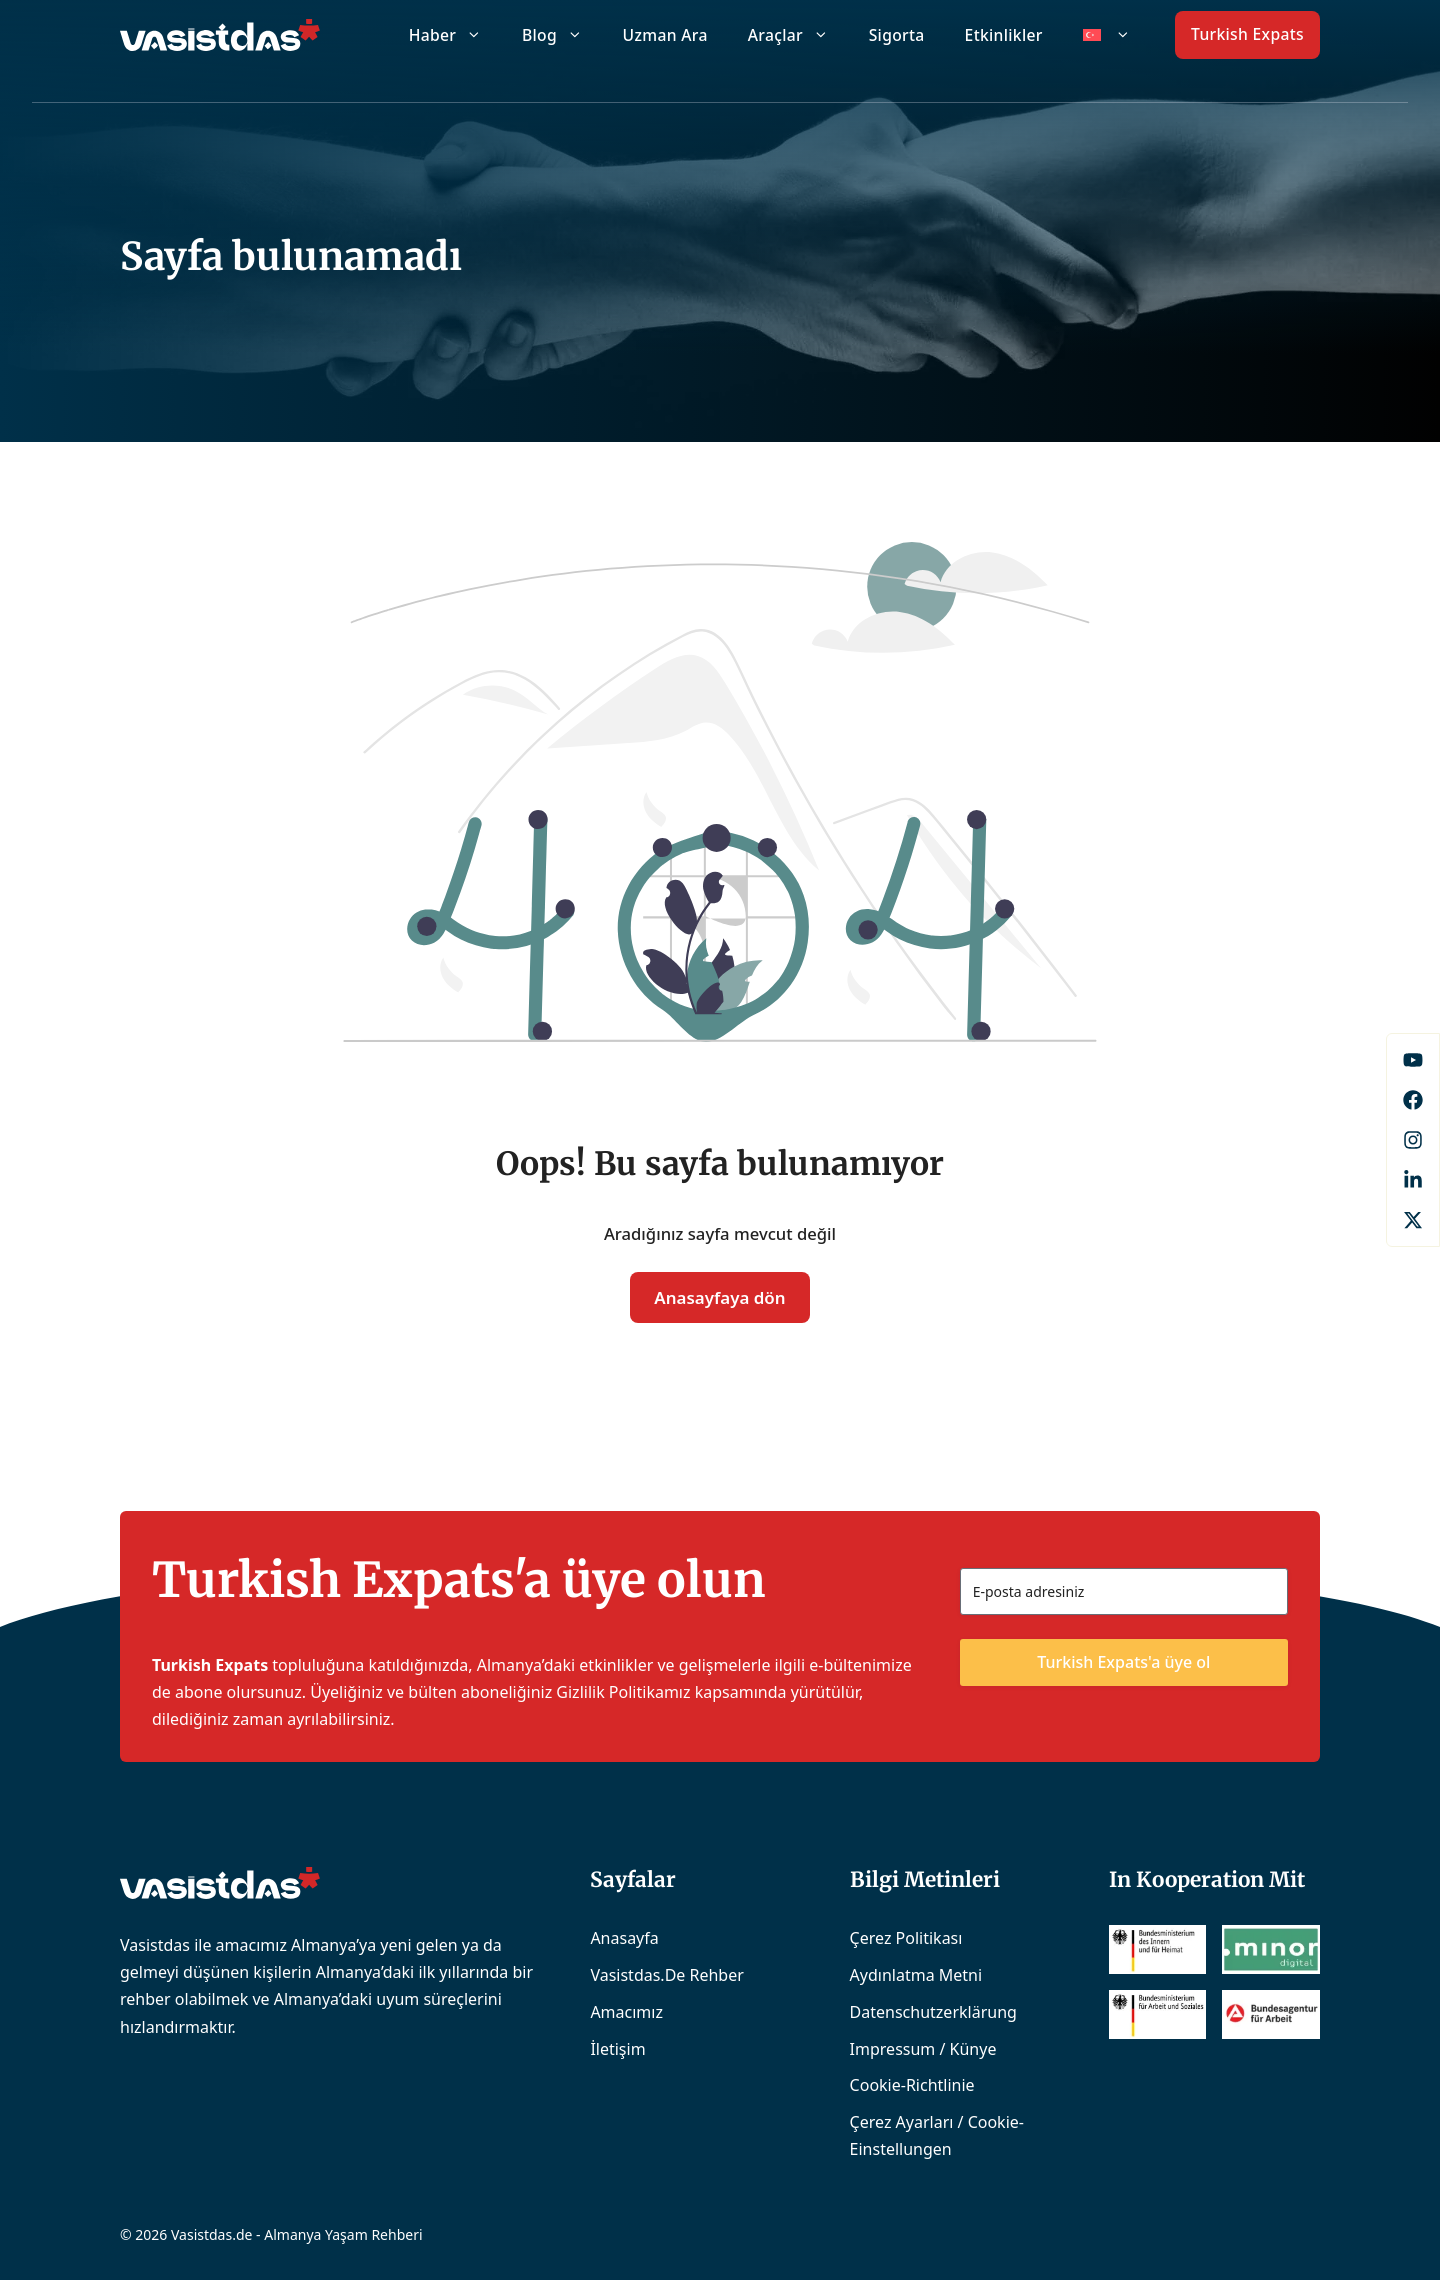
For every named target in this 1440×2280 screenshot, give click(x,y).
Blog (562, 35)
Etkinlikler (1004, 35)
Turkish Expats (1247, 34)
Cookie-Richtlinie (912, 2085)
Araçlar (798, 35)
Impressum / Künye (923, 2049)
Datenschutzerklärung (933, 2012)
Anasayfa (624, 1938)
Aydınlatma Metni (916, 1975)
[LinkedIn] (1413, 1180)
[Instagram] (1413, 1140)
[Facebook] (1413, 1060)
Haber (455, 35)
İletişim (617, 2049)
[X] (1413, 1220)
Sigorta (897, 35)
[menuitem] (1107, 35)
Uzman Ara (665, 35)
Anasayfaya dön (719, 1297)
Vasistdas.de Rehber (666, 1975)
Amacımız (626, 2012)
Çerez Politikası (906, 1938)
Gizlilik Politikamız (623, 1692)
